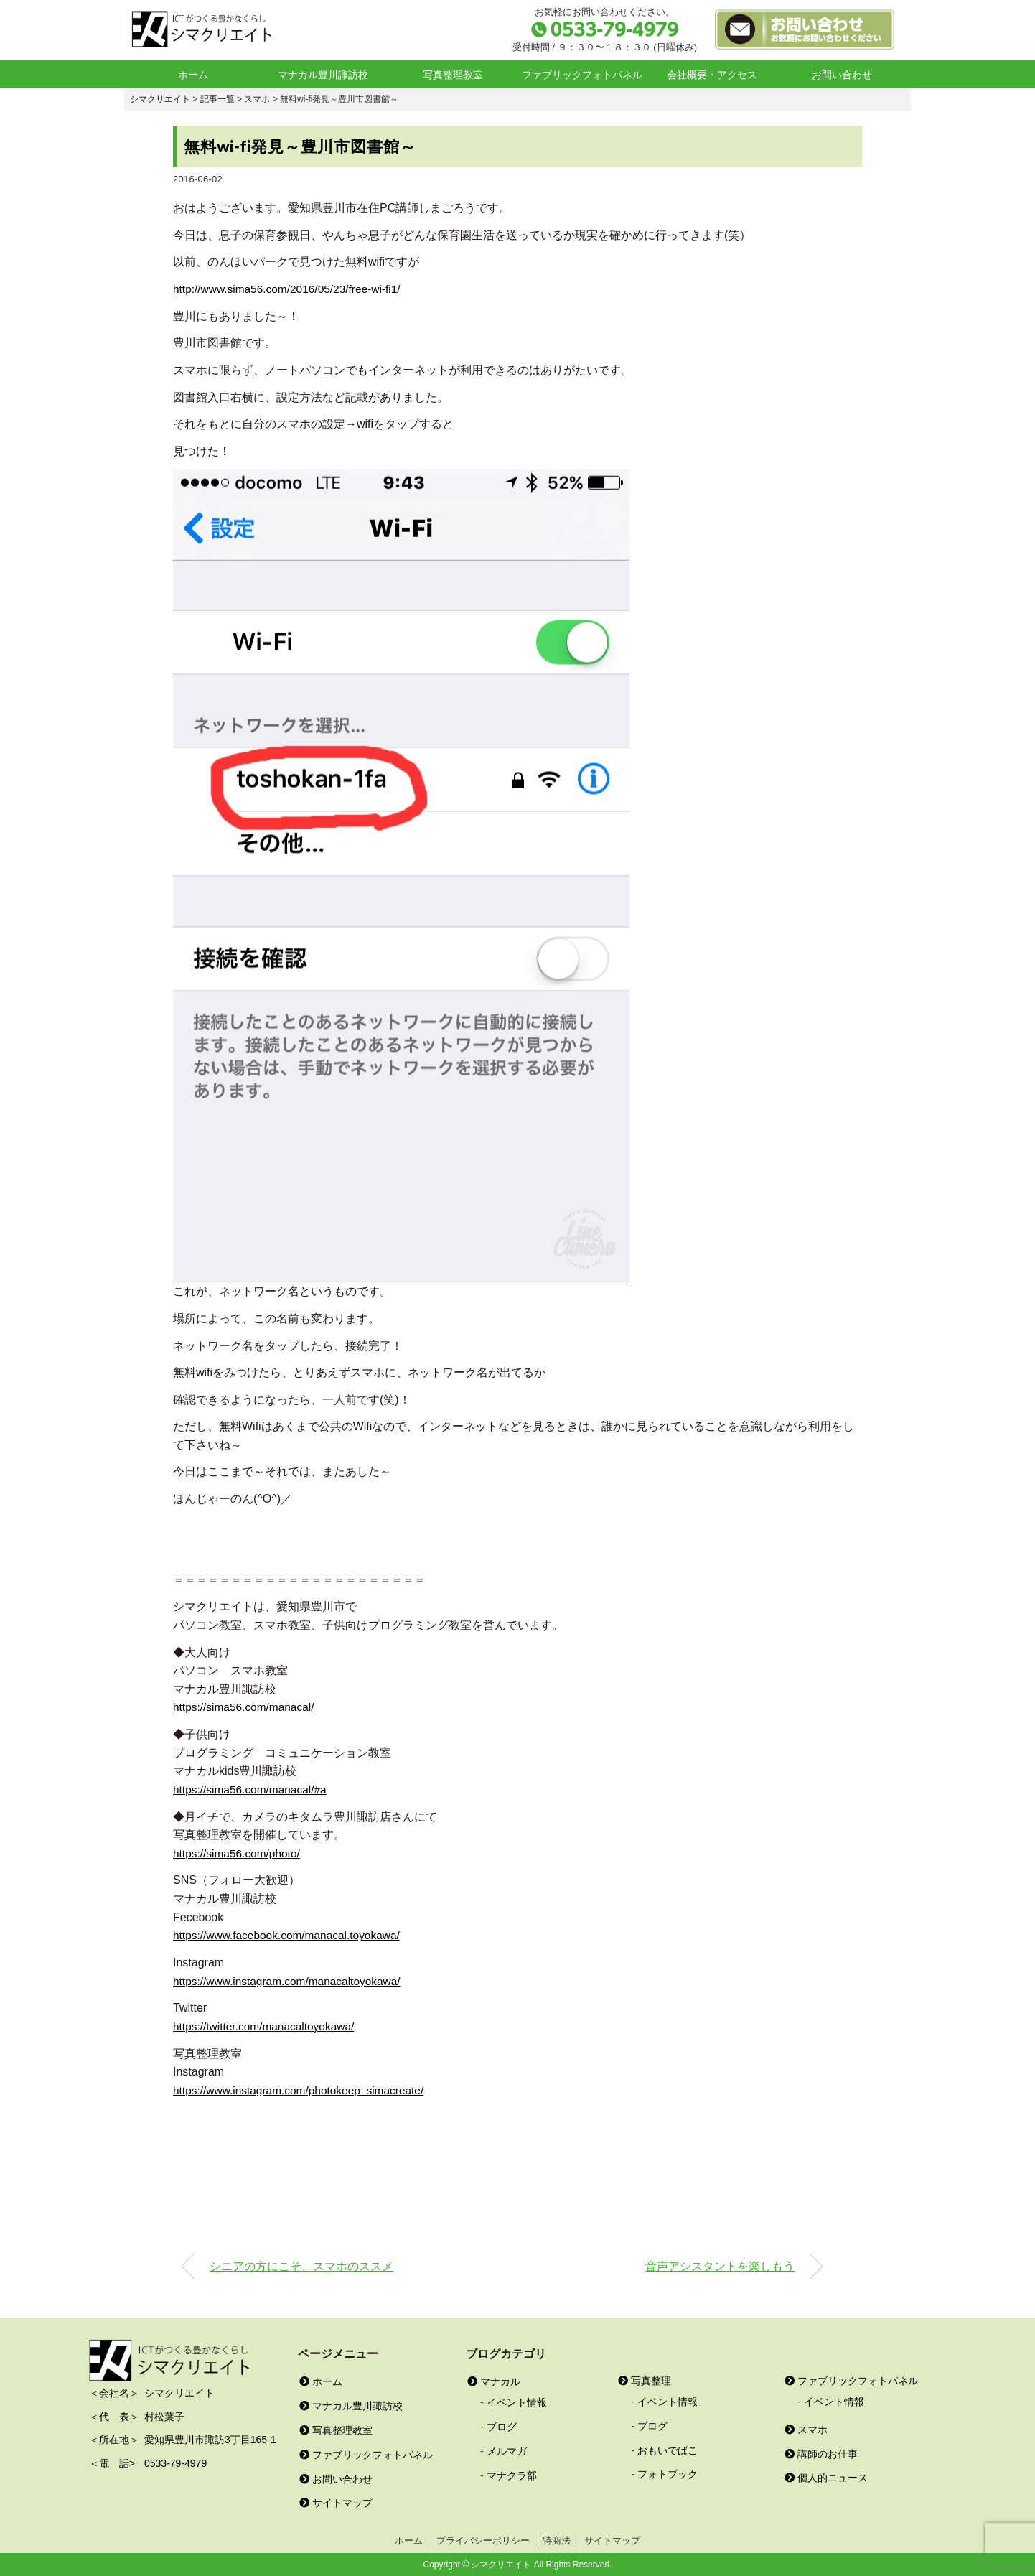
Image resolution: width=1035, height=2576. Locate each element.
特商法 (557, 2539)
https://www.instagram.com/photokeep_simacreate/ (303, 2089)
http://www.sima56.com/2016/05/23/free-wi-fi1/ (290, 289)
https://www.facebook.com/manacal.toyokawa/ (290, 1935)
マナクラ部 (512, 2475)
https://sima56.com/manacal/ (246, 1707)
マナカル (493, 2380)
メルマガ (507, 2450)
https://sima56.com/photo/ (238, 1853)
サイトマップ (336, 2502)
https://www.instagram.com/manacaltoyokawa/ (290, 1980)
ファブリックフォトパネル (582, 74)
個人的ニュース (826, 2477)
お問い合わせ (842, 74)
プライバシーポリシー (483, 2539)
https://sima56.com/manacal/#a (252, 1789)
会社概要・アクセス (712, 74)
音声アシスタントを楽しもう (720, 2265)
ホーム (193, 74)
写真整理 (644, 2380)
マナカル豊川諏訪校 (323, 74)
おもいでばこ (667, 2449)
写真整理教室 (453, 74)
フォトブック (667, 2473)
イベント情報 (517, 2401)
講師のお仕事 (821, 2453)
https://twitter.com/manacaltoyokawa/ (266, 2026)
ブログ (502, 2426)
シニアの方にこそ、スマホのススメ (301, 2265)
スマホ (806, 2429)
